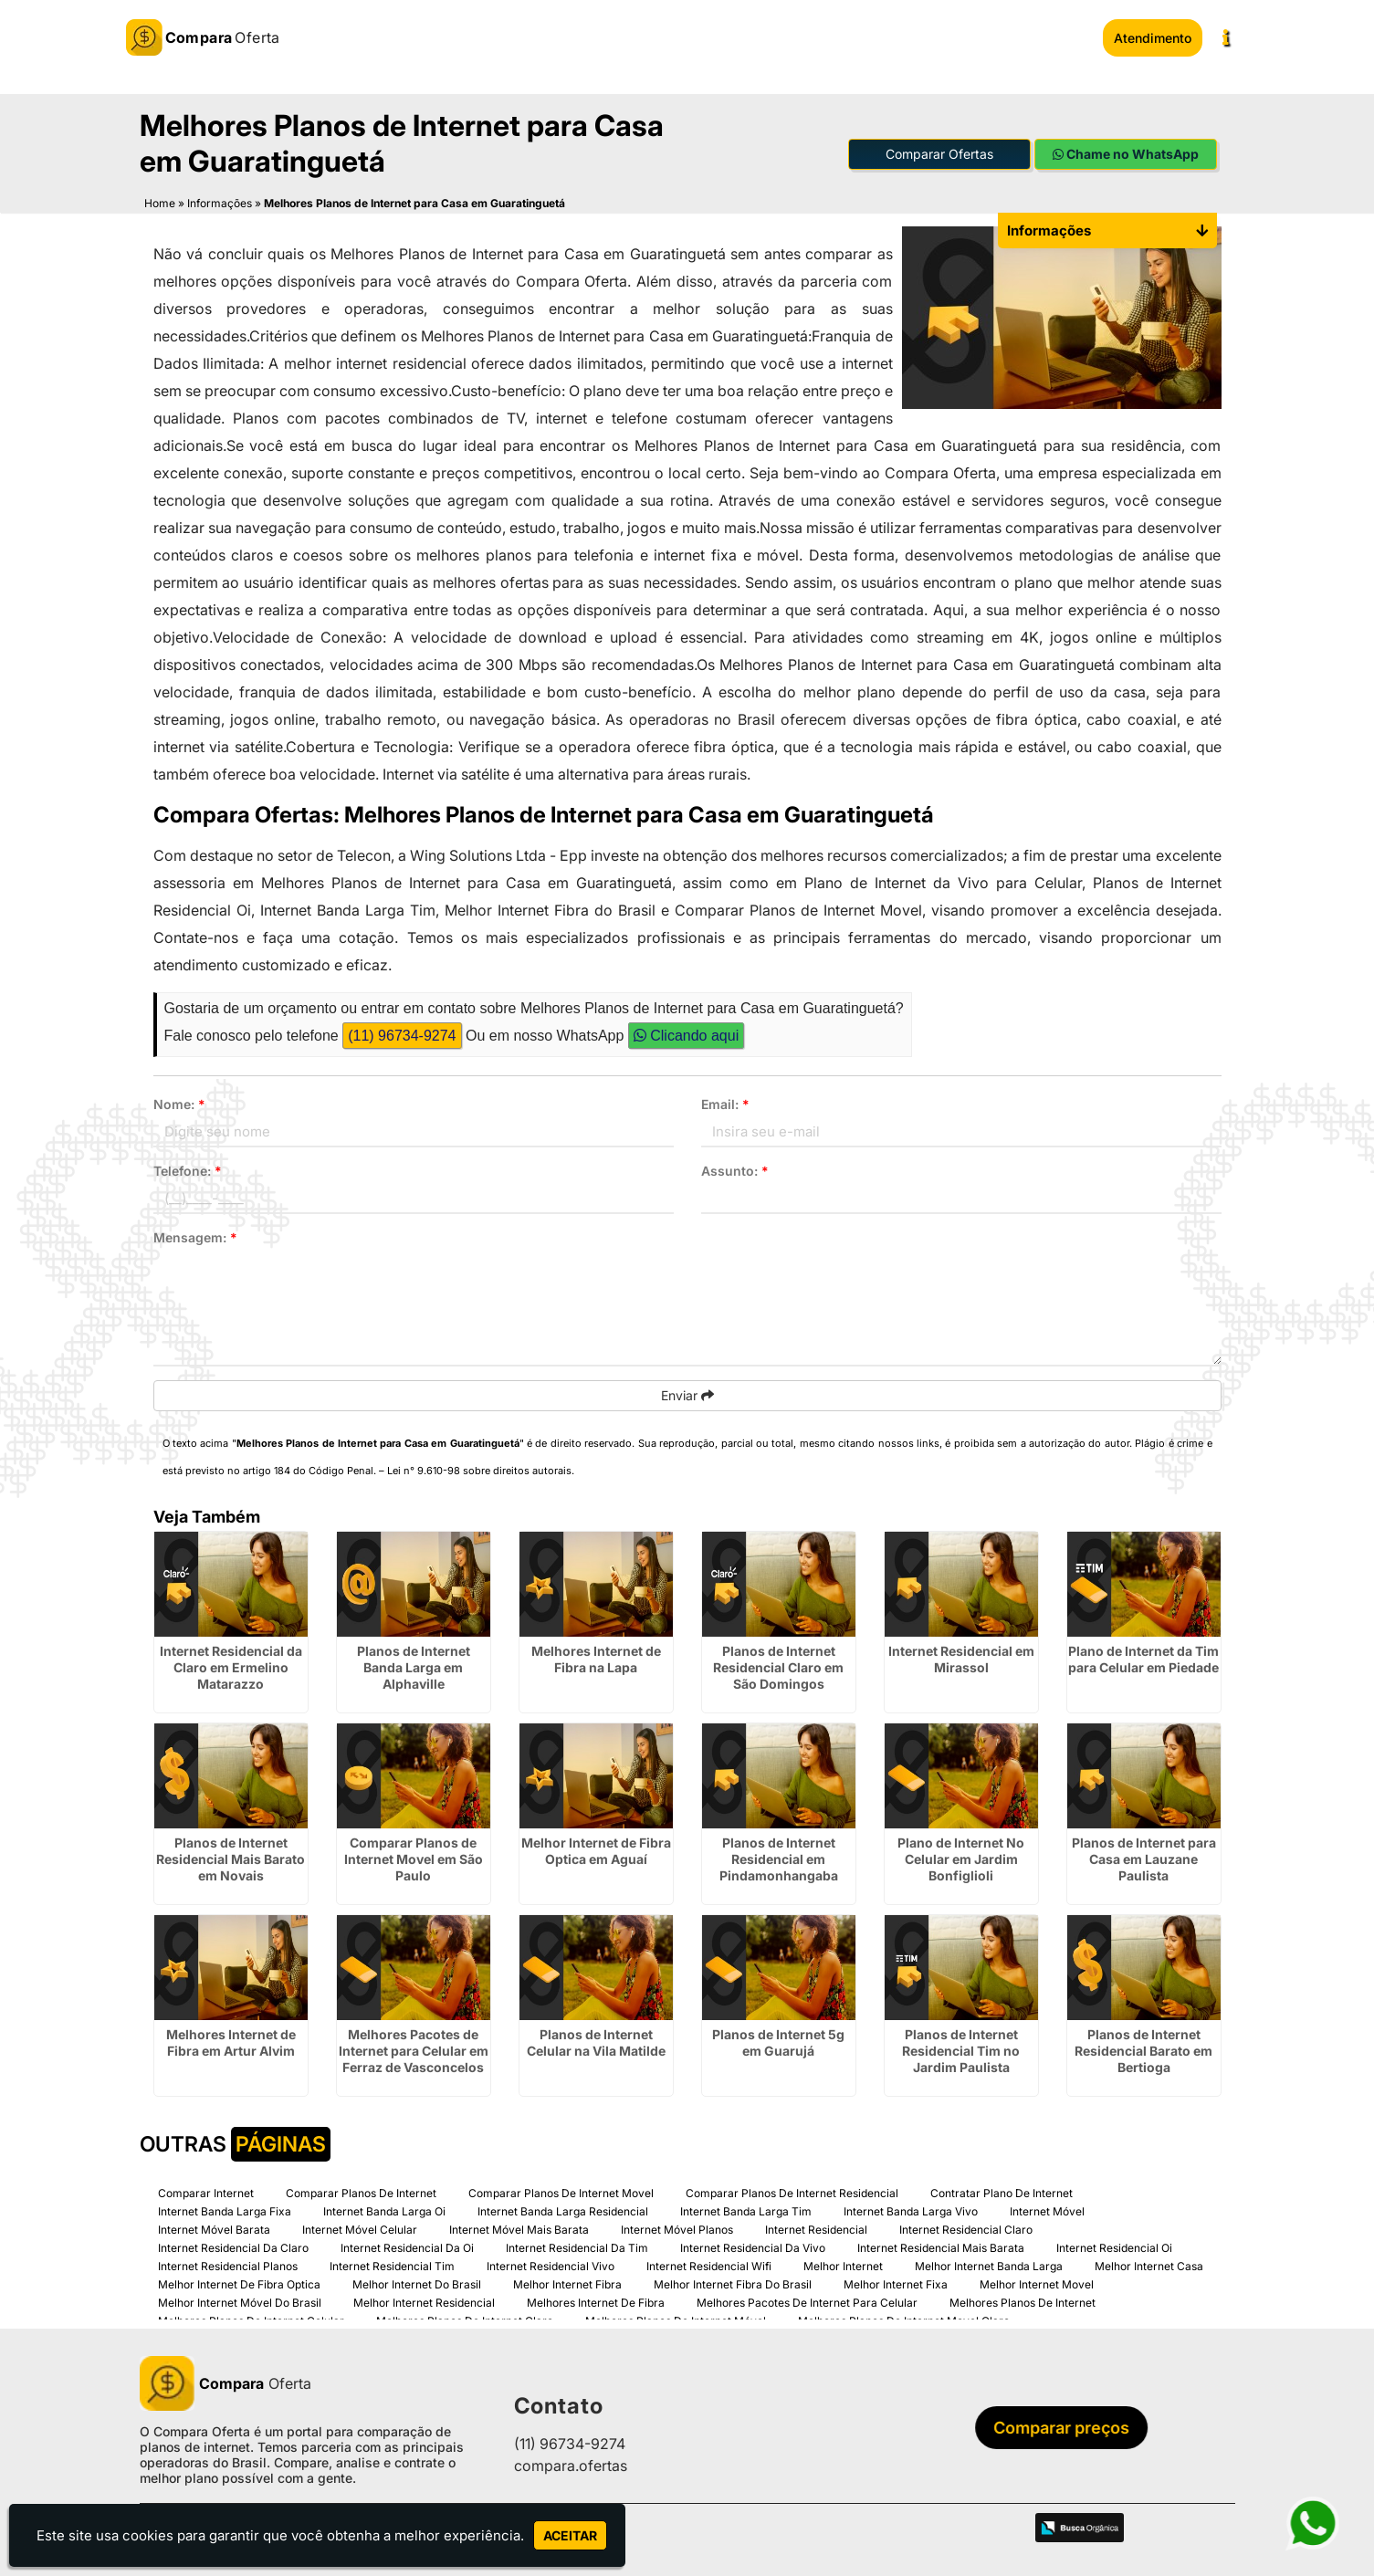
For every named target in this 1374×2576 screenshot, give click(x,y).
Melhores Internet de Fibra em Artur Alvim (231, 2040)
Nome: (179, 1101)
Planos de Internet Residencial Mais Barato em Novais (230, 1856)
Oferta (225, 2380)
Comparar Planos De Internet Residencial (792, 2190)
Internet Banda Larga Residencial (562, 2208)
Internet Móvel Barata (214, 2227)
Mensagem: (195, 1234)
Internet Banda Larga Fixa (224, 2208)
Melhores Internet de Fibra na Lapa (596, 1656)
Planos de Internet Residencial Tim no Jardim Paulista (961, 2048)
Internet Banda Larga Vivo (911, 2208)
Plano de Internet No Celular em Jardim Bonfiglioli (960, 1856)
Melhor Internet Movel (1037, 2281)
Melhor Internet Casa (1149, 2263)
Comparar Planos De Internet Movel (561, 2190)
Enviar (687, 1392)
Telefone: (187, 1168)
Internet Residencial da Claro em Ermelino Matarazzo (231, 1664)
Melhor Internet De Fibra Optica (239, 2281)
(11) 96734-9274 (402, 1033)
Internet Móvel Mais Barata (519, 2227)
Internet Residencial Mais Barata (940, 2245)
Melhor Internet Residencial (424, 2300)
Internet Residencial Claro (966, 2227)
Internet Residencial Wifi (708, 2263)
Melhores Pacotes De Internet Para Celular (807, 2300)
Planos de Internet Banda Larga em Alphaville (413, 1664)
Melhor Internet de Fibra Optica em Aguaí (596, 1848)
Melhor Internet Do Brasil (416, 2281)
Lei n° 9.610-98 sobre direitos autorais (479, 1467)
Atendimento (1152, 38)
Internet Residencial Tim (392, 2263)
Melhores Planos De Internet (1022, 2300)
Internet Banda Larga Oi (384, 2208)
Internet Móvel (1047, 2208)
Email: (725, 1101)
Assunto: (735, 1168)
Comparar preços (1067, 2425)
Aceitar (570, 2535)
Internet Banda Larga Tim (746, 2208)
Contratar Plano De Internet (1001, 2190)
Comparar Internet (206, 2190)
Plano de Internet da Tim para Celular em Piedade (1143, 1656)
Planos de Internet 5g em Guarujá (778, 2040)
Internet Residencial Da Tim (577, 2245)
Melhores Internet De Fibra (596, 2300)
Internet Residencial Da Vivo (752, 2245)
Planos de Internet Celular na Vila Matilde (596, 2040)
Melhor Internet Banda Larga (989, 2263)
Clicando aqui (686, 1033)
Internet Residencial (816, 2227)
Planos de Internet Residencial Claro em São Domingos (778, 1664)
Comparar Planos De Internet (361, 2190)
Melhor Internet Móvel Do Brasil (239, 2300)
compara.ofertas (570, 2463)
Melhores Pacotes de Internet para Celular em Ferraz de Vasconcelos (413, 2048)
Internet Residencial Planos (228, 2263)
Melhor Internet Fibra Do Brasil (733, 2281)
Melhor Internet (843, 2263)
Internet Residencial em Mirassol (961, 1656)
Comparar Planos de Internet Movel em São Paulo (413, 1856)
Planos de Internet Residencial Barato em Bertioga (1143, 2048)
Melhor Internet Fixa (896, 2281)
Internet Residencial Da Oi (407, 2245)
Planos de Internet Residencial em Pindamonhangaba (778, 1856)
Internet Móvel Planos (677, 2227)
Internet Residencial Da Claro (233, 2245)
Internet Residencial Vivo (550, 2263)
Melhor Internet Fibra (567, 2281)
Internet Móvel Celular (359, 2227)
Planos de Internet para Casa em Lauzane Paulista (1144, 1856)
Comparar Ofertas (939, 151)
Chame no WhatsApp (1126, 151)
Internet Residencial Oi (1114, 2245)
